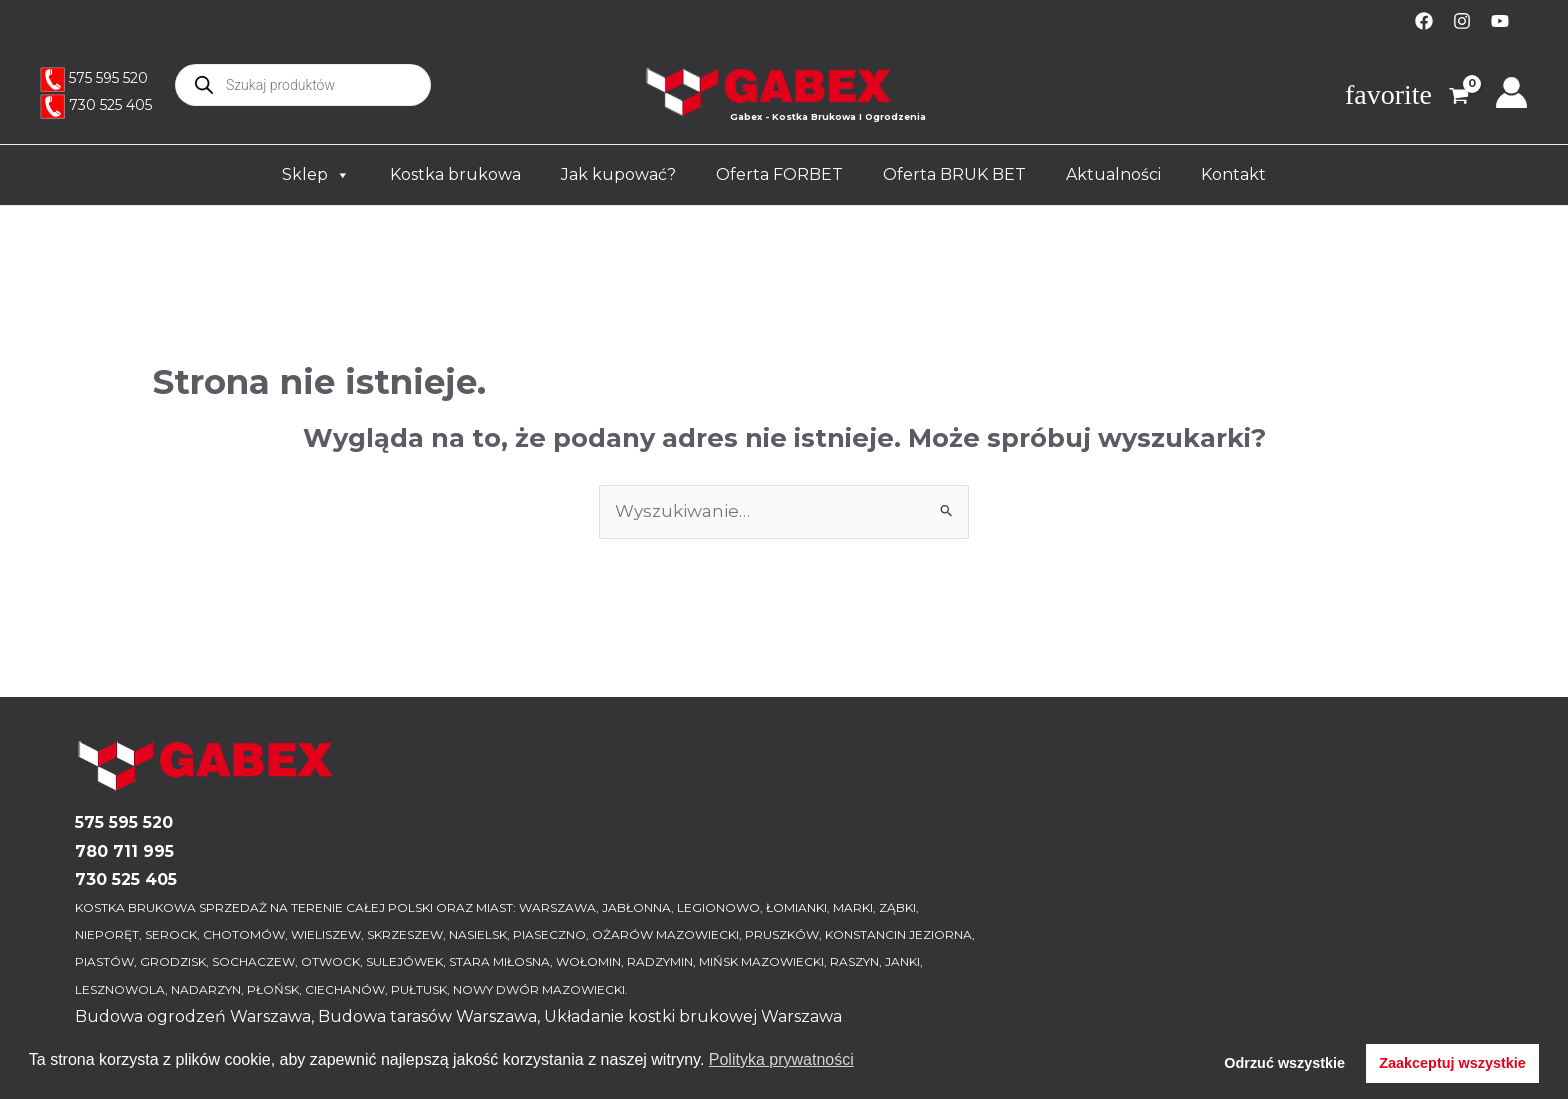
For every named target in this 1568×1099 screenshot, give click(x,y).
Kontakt (1233, 174)
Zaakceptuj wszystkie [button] (1452, 1063)
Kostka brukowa (455, 174)
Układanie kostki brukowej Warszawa (693, 1016)
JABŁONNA (636, 907)
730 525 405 (110, 105)
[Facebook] (1424, 21)
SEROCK (171, 934)
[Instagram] (1462, 21)
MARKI (853, 907)
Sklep (316, 175)
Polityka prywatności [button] (781, 1059)
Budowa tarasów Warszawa (427, 1016)
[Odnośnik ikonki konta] (1511, 92)
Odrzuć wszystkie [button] (1284, 1063)
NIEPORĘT (107, 934)
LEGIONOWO (718, 907)
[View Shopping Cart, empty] (1451, 98)
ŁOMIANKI (796, 907)
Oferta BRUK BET (954, 174)
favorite (1388, 95)
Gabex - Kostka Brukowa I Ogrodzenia (828, 116)
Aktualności (1113, 174)
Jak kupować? (618, 174)
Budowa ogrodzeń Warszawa (193, 1016)
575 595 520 (108, 78)
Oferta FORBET (779, 174)
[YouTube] (1500, 21)
